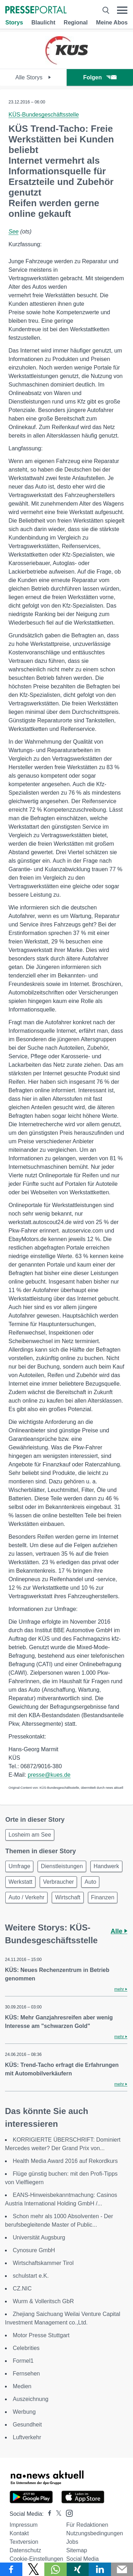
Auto (90, 1882)
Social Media (82, 2559)
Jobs (72, 2542)
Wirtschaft (67, 1897)
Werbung (24, 2412)
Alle (119, 1931)
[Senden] (122, 2569)
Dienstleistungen (62, 1866)
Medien (22, 2386)
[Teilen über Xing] (78, 2569)
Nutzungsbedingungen (94, 2533)
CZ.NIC (22, 2288)
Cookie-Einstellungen (36, 2559)
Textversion (24, 2542)
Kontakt (19, 2533)
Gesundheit (27, 2425)
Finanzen (103, 1897)
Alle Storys (33, 77)
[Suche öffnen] (106, 10)
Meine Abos (112, 22)
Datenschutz (25, 2550)
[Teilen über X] (33, 2569)
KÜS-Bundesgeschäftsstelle (44, 115)
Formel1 (23, 2361)
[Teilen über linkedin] (100, 2569)
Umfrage (19, 1866)
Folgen (99, 77)
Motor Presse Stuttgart (41, 2335)
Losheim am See (30, 1835)
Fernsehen (26, 2374)
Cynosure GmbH (34, 2250)
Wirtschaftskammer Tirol (43, 2263)
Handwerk (106, 1866)
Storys (14, 22)
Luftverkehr (27, 2437)
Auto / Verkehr (26, 1897)
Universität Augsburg (39, 2237)
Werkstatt (20, 1882)
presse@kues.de (49, 1775)
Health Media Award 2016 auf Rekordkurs (65, 2161)
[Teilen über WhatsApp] (55, 2569)
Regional (76, 22)
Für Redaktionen (87, 2525)
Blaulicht (43, 22)
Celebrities (26, 2348)
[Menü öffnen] (122, 10)
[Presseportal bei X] (56, 2514)
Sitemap (76, 2550)
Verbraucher (58, 1882)
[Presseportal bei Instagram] (67, 2513)
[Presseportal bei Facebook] (47, 2514)
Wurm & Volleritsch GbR (43, 2301)
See (13, 232)
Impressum (24, 2525)
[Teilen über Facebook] (11, 2569)
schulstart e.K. (31, 2276)
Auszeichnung (31, 2399)
